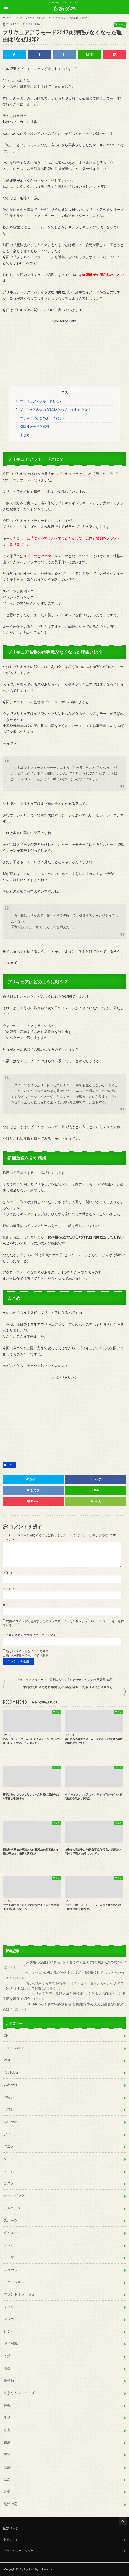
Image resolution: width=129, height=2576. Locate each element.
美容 (7, 2454)
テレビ (9, 2245)
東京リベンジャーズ (19, 2393)
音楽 (7, 2491)
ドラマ (9, 2257)
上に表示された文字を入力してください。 (31, 1635)
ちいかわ (11, 2122)
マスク (9, 2306)
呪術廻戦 (11, 2343)
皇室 (7, 2430)
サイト (7, 1605)
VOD (7, 2060)
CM (7, 2035)
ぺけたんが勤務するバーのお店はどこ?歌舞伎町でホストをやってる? (63, 1975)
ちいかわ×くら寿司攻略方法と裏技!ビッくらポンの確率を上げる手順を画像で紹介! (64, 1996)
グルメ (9, 2159)
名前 (7, 1572)
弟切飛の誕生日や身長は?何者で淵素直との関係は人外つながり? (64, 1965)
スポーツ (11, 2220)
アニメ (11, 1465)
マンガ (9, 2319)
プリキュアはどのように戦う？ (40, 418)
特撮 (7, 2405)
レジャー (11, 2331)
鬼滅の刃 (11, 2504)
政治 (7, 2356)
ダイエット (12, 2232)
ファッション (14, 2282)
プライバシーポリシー (18, 2550)
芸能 (7, 2467)
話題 (7, 2479)
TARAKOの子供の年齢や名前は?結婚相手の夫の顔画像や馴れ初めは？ (64, 2007)
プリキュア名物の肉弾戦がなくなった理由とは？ (53, 409)
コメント (10, 1539)
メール (9, 1589)
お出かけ (11, 2085)
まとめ (23, 435)
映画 (7, 2368)
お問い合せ (11, 2539)
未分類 (9, 2380)
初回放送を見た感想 (32, 426)
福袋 (7, 2442)
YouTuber (11, 2072)
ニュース (11, 2269)
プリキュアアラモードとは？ (39, 401)
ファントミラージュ (19, 2294)
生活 (7, 2417)
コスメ (9, 2183)
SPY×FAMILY (14, 2048)
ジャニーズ (12, 2208)
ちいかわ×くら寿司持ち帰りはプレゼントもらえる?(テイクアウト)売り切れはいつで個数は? (63, 1986)
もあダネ (64, 8)
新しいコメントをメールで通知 (27, 1651)
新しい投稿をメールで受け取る (27, 1655)
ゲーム (9, 2171)
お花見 (9, 2109)
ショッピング (14, 2195)
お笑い (9, 2097)
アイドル (11, 2134)
